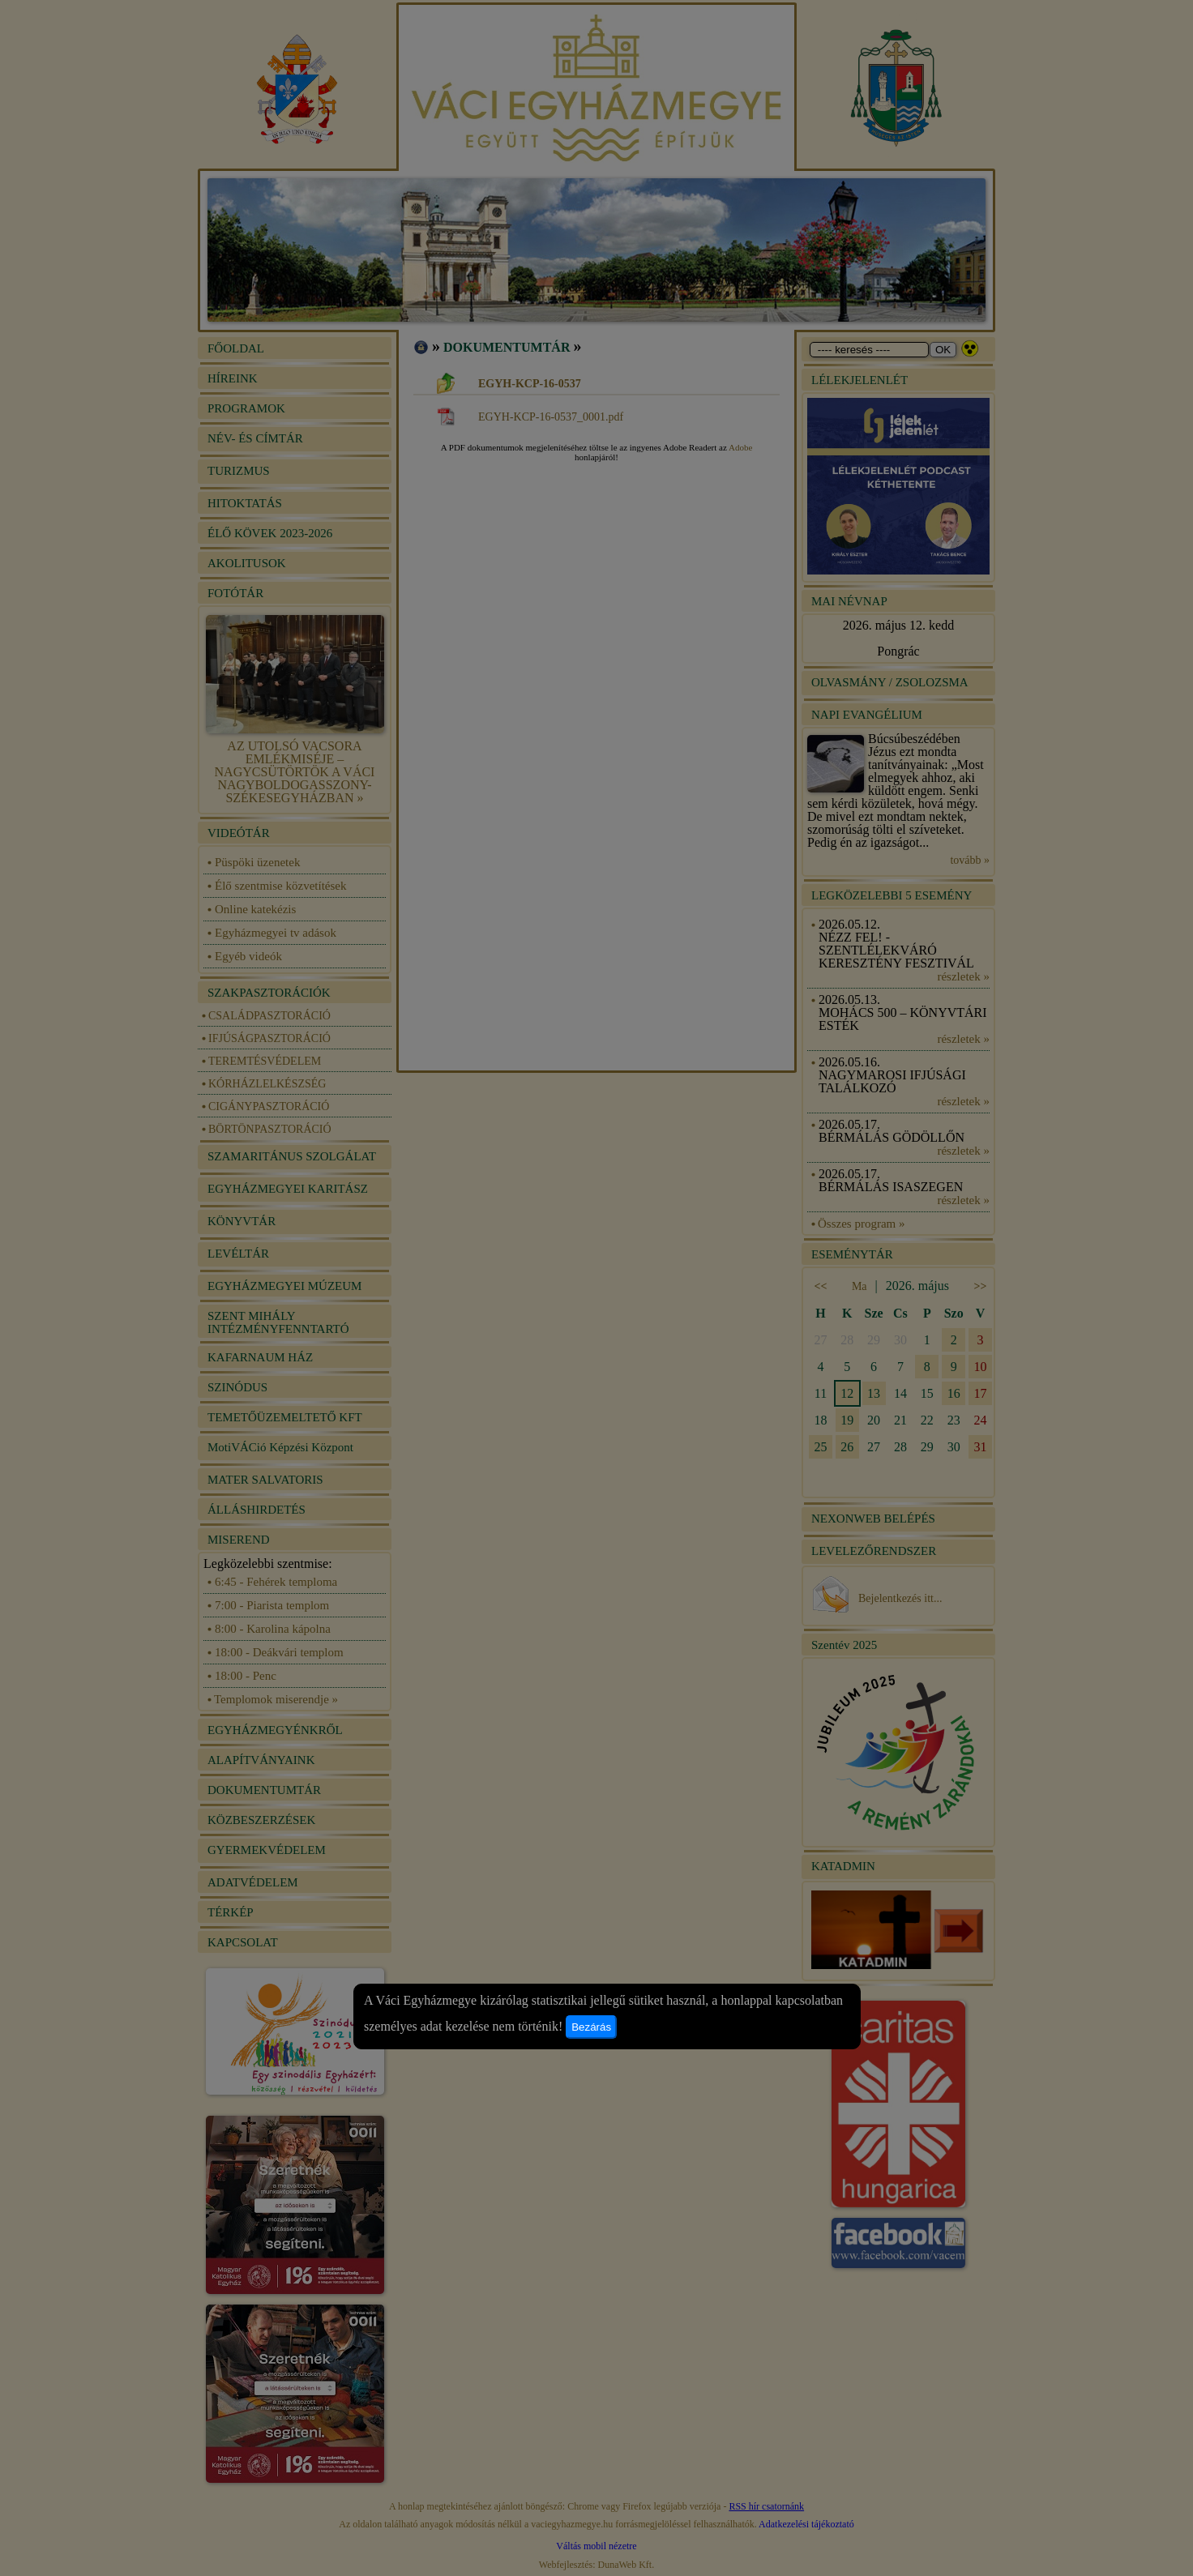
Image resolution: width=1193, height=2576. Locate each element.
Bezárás (591, 2027)
